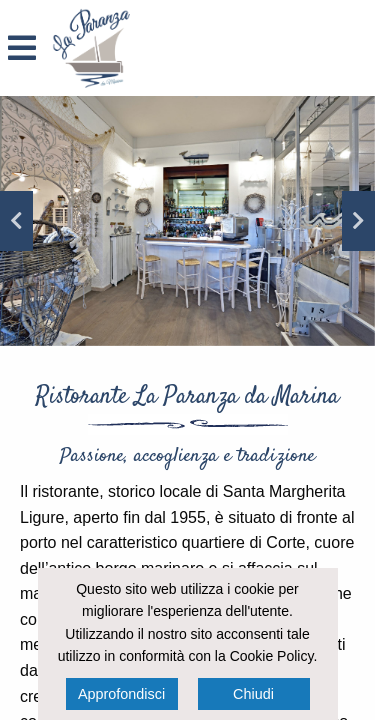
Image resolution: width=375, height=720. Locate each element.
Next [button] (358, 221)
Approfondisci (121, 694)
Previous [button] (16, 221)
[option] (187, 221)
